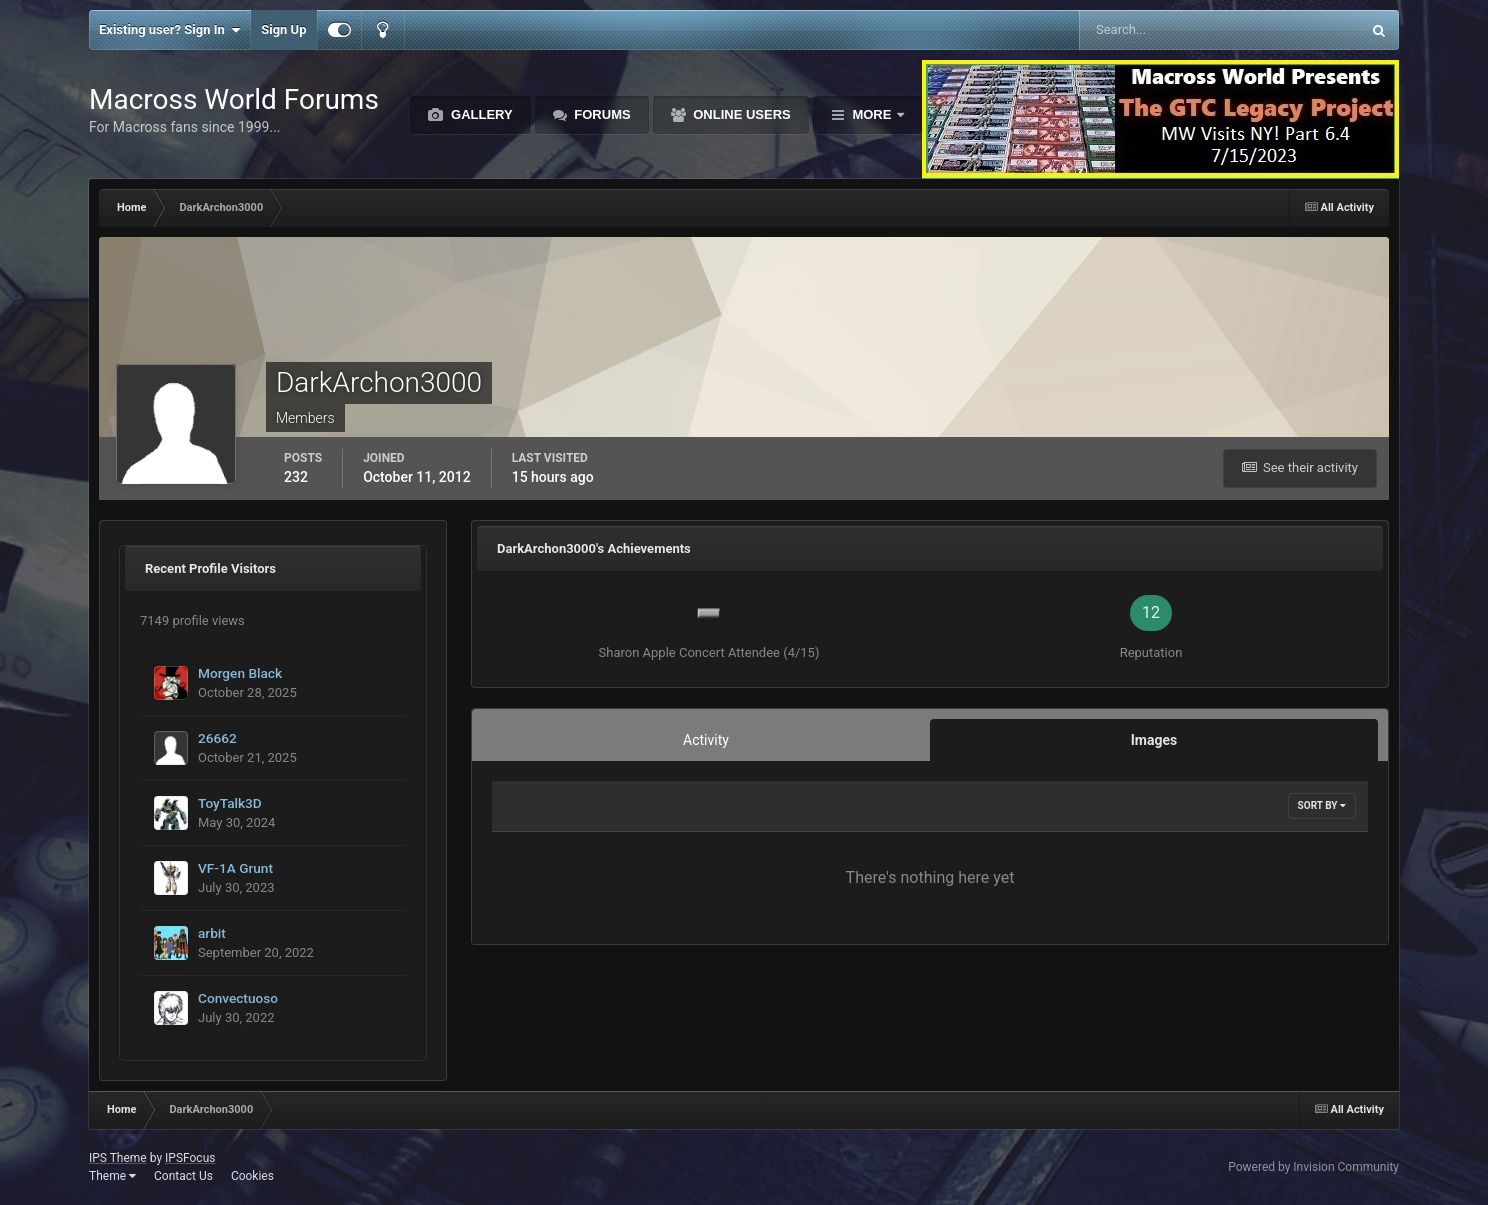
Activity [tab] (706, 740)
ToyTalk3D (230, 803)
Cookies (252, 1176)
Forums (601, 114)
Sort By (1322, 805)
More (872, 114)
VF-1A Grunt (235, 868)
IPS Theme (118, 1158)
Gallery (479, 114)
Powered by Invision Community (1313, 1167)
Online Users (740, 114)
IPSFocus (190, 1158)
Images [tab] (1154, 740)
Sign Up (283, 29)
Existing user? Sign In (169, 30)
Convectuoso (238, 998)
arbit (212, 933)
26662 (217, 738)
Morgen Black (240, 673)
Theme (112, 1176)
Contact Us (183, 1176)
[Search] (1159, 30)
